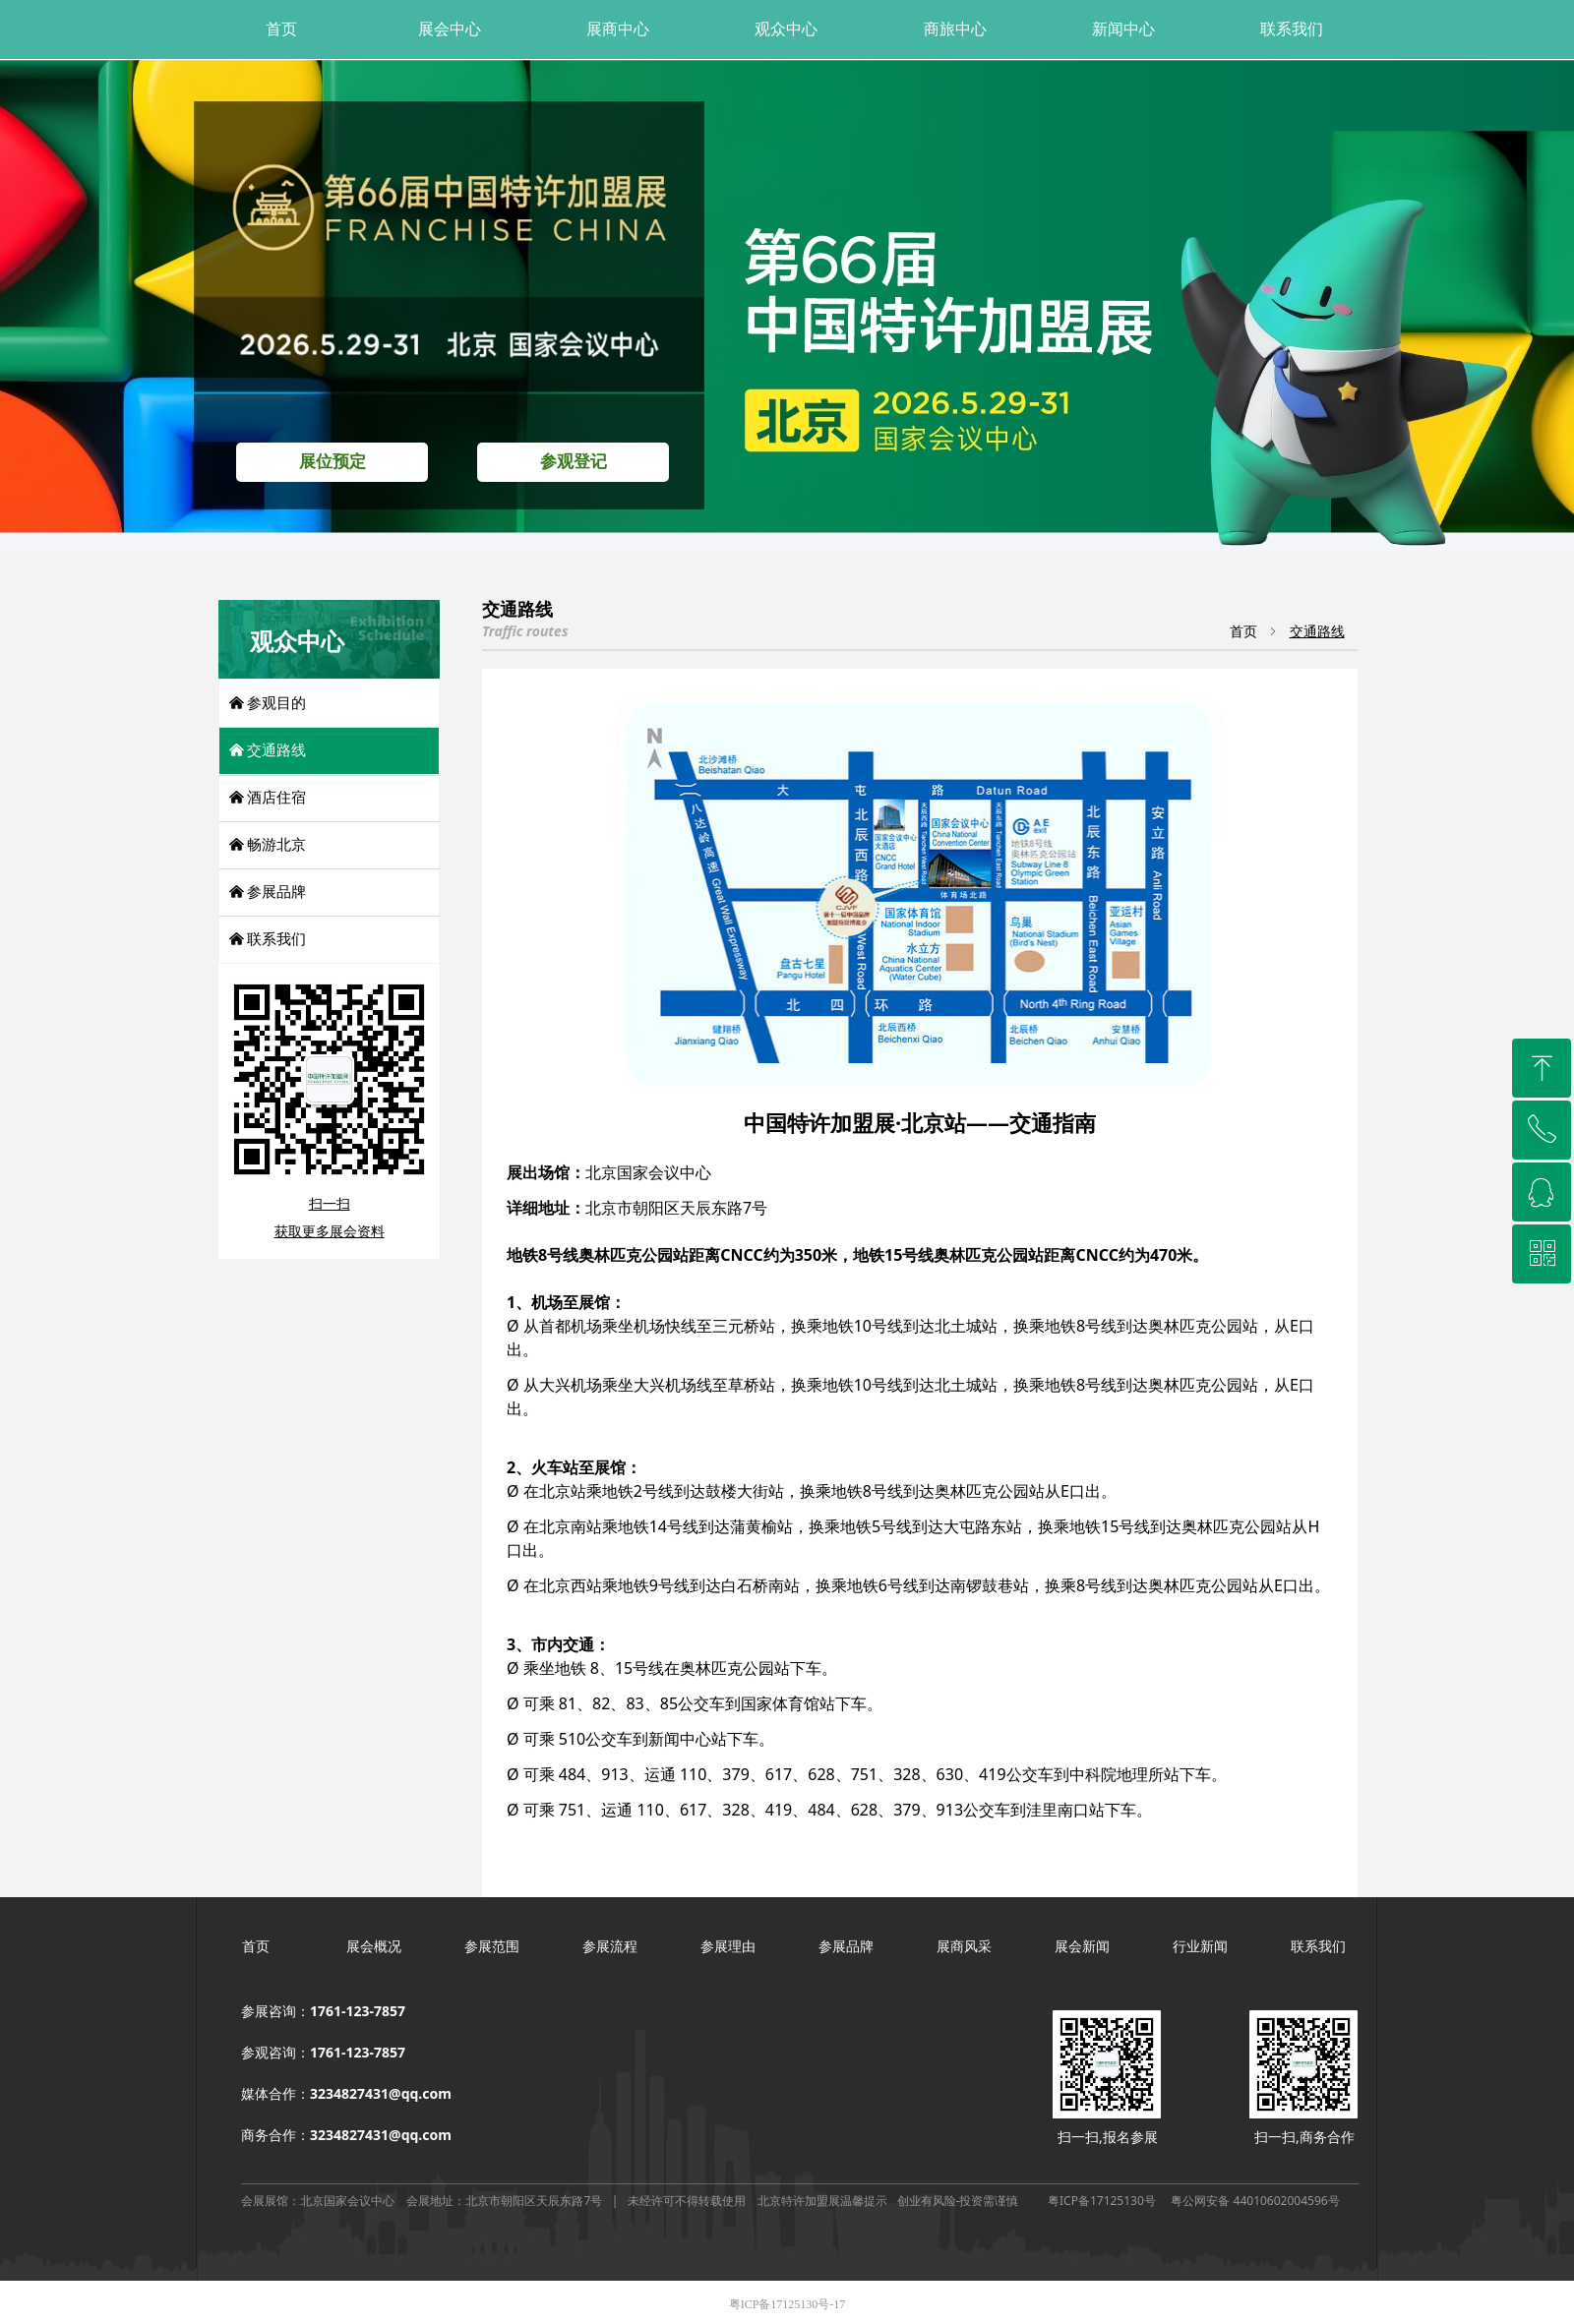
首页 (1243, 632)
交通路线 (1317, 632)
